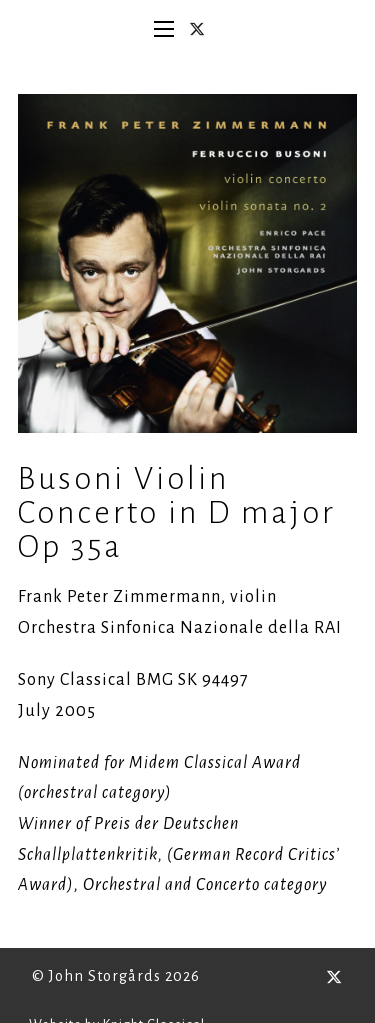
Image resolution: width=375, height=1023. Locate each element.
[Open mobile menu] (164, 29)
